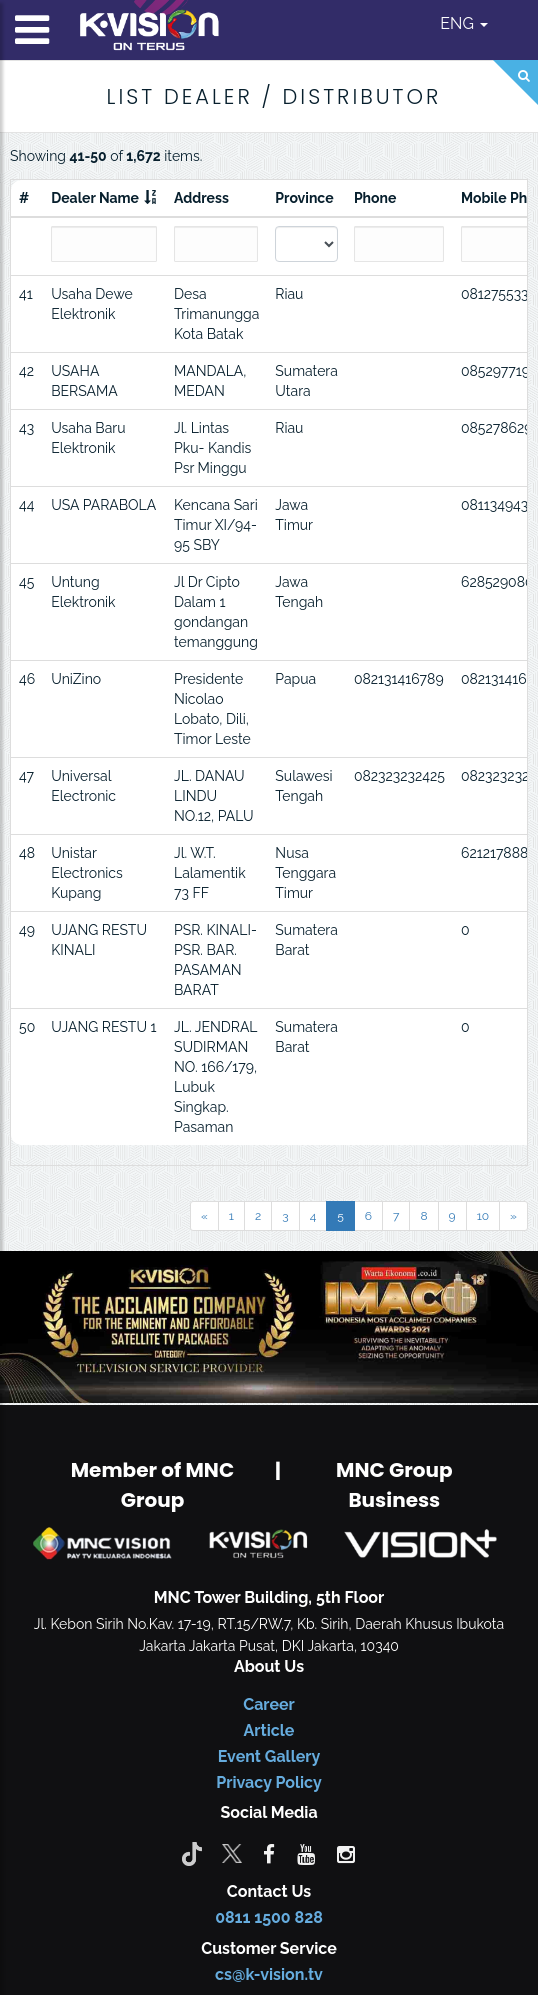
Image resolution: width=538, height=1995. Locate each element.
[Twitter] (232, 1853)
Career (269, 1704)
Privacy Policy (268, 1782)
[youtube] (306, 1853)
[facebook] (269, 1853)
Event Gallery (269, 1756)
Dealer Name (95, 198)
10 (483, 1216)
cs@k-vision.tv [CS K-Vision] (269, 1974)
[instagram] (346, 1853)
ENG (464, 23)
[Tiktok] (192, 1853)
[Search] (515, 82)
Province (304, 198)
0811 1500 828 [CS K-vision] (269, 1917)
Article (269, 1730)
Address (201, 198)
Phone (375, 198)
